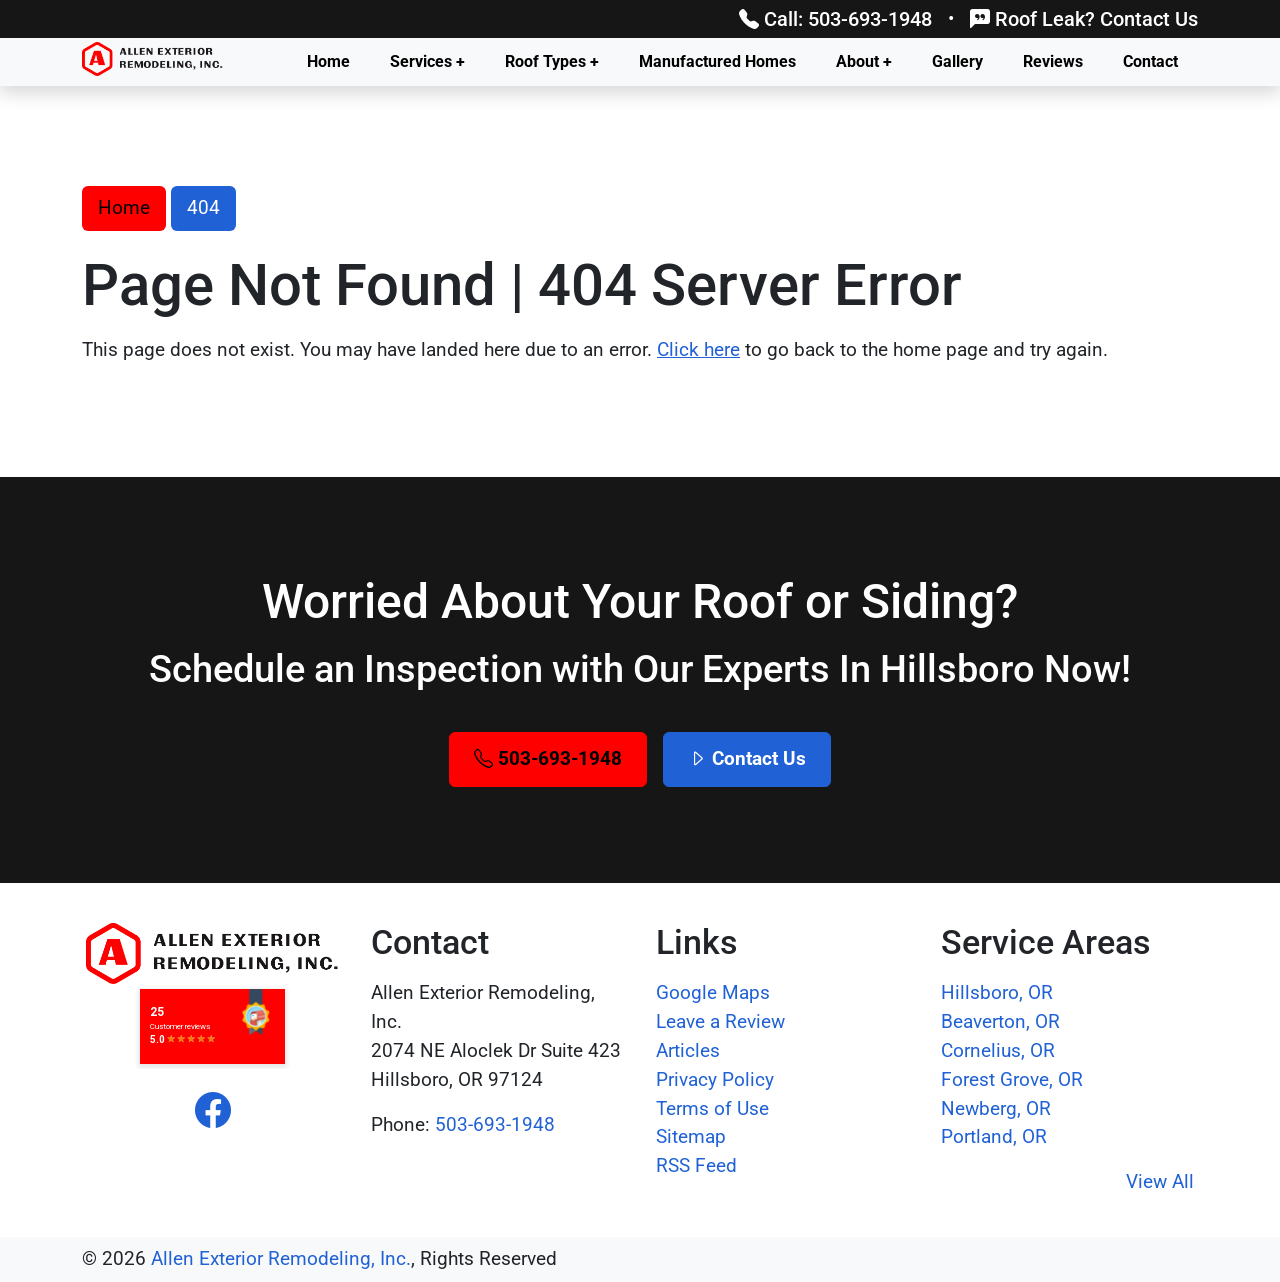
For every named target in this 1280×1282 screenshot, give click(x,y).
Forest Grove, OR (1012, 1079)
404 (203, 207)
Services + (427, 61)
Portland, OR (994, 1136)
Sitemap (691, 1136)
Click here (698, 349)
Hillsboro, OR (997, 992)
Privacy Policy (715, 1079)
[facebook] (213, 1112)
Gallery (957, 61)
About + (864, 61)
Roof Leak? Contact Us (1084, 19)
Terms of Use (712, 1108)
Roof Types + (552, 61)
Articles (688, 1050)
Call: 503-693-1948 (835, 19)
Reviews (1053, 61)
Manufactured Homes (717, 61)
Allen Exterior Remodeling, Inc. (281, 1258)
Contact (1150, 61)
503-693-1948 (548, 758)
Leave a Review (720, 1021)
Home (328, 61)
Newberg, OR (996, 1108)
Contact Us (747, 758)
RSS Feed (696, 1165)
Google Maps (713, 992)
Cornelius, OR (998, 1050)
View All (1160, 1181)
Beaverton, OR (1000, 1021)
